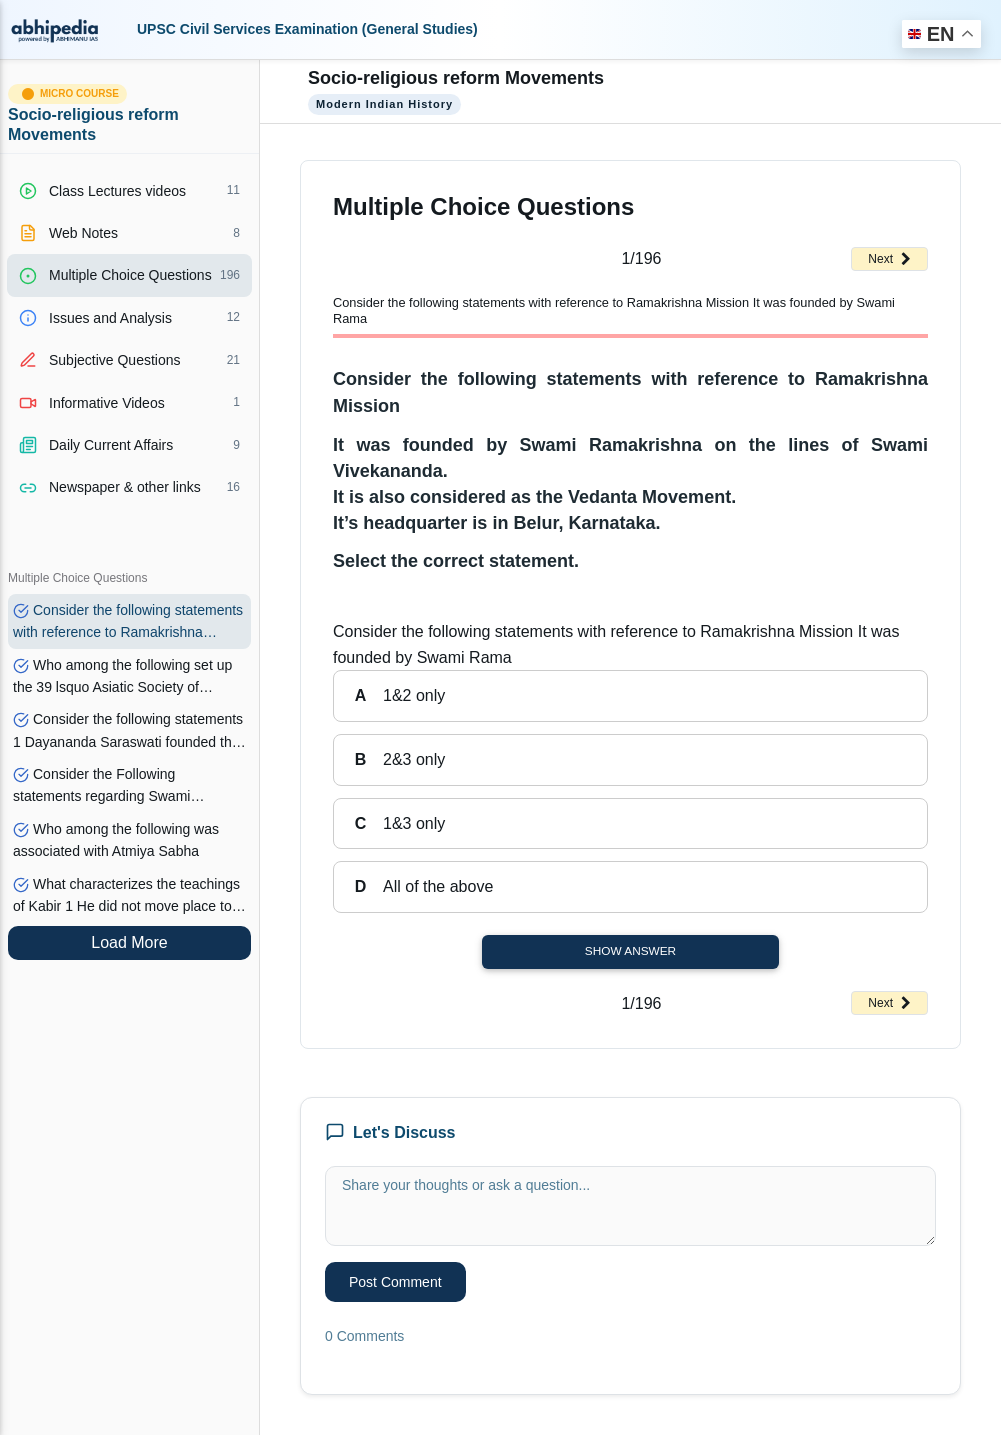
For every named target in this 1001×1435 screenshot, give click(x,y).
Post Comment (395, 1282)
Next (889, 259)
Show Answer (630, 951)
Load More (129, 942)
